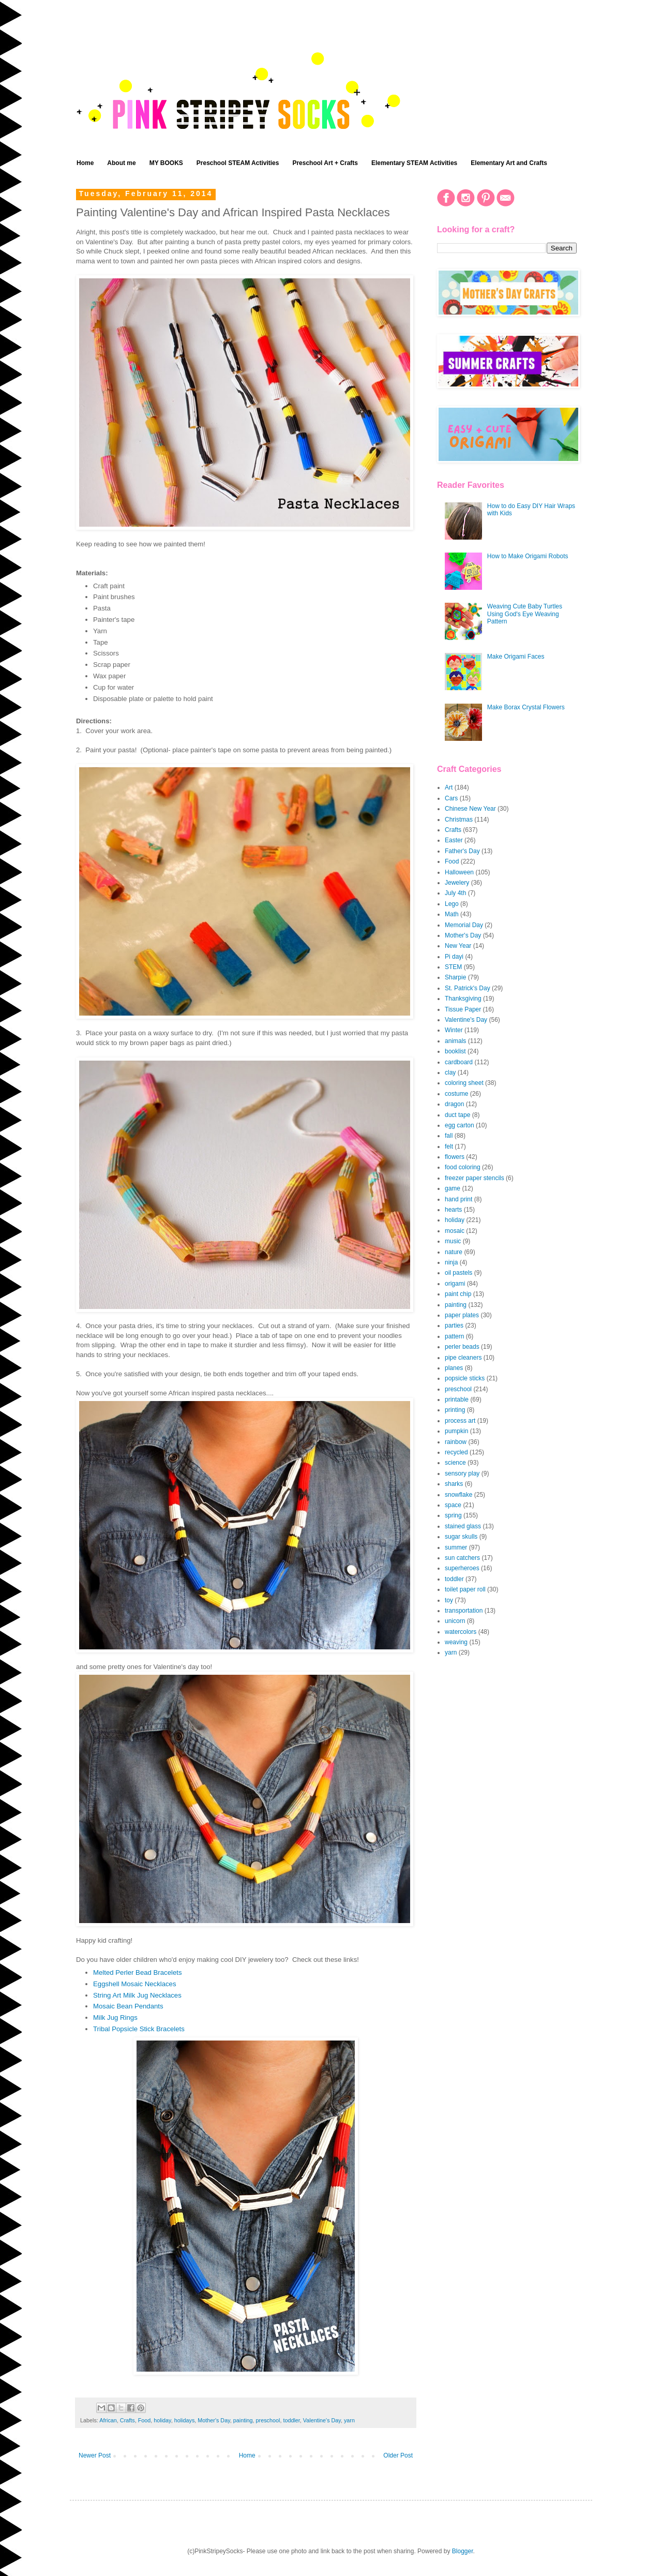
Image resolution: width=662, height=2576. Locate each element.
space (453, 1505)
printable (457, 1399)
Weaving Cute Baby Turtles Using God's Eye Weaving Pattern (524, 614)
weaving (456, 1642)
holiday (162, 2420)
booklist (455, 1051)
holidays (184, 2420)
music (453, 1241)
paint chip (458, 1294)
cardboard (459, 1062)
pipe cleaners (463, 1357)
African (108, 2420)
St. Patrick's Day (467, 988)
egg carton (459, 1125)
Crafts (127, 2420)
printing (455, 1409)
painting (243, 2420)
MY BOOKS (166, 163)
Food (144, 2420)
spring (453, 1515)
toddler (291, 2420)
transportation (464, 1610)
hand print (458, 1199)
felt (449, 1146)
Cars (451, 798)
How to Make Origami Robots (527, 556)
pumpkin (456, 1431)
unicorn (455, 1621)
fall (449, 1135)
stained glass (463, 1526)
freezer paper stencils (474, 1178)
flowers (454, 1156)
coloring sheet (464, 1082)
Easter (454, 840)
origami (455, 1283)
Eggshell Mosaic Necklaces (134, 1984)
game (452, 1188)
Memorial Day (464, 925)
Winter (454, 1030)
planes (454, 1368)
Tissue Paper (463, 1009)
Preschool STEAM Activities (238, 163)
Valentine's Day (322, 2420)
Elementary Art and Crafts (509, 163)
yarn (349, 2420)
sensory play (462, 1473)
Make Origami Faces (516, 656)
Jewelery (457, 882)
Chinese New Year (470, 808)
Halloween (459, 872)
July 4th (455, 893)
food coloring (462, 1167)
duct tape (457, 1115)
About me (121, 163)
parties (454, 1325)
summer (456, 1547)
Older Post (398, 2455)
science (455, 1462)
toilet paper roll (465, 1589)
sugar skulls (461, 1536)
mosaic (454, 1230)
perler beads (462, 1346)
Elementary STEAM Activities (414, 163)
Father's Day (462, 851)
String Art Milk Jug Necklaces (137, 1995)
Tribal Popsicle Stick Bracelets (139, 2029)
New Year (458, 945)
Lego (452, 903)
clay (450, 1072)
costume (456, 1093)
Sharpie (455, 977)
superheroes (462, 1568)
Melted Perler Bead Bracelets (137, 1972)
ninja (451, 1262)
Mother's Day (214, 2420)
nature (453, 1252)
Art (449, 787)
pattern (454, 1336)
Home (85, 163)
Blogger (462, 2551)
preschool (268, 2420)
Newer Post (95, 2455)
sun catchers (462, 1557)
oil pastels (458, 1272)
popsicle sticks (465, 1378)
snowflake (458, 1494)
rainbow (456, 1442)
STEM (453, 967)
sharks (454, 1483)
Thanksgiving (463, 998)
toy (449, 1600)
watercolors (460, 1631)
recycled (456, 1452)
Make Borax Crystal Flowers (526, 707)
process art (460, 1420)
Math (452, 914)
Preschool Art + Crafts (325, 163)
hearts (453, 1209)
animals (455, 1041)
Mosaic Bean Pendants (128, 2006)
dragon (454, 1104)
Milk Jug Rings (115, 2017)
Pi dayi (454, 956)
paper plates (462, 1315)
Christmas (459, 819)
